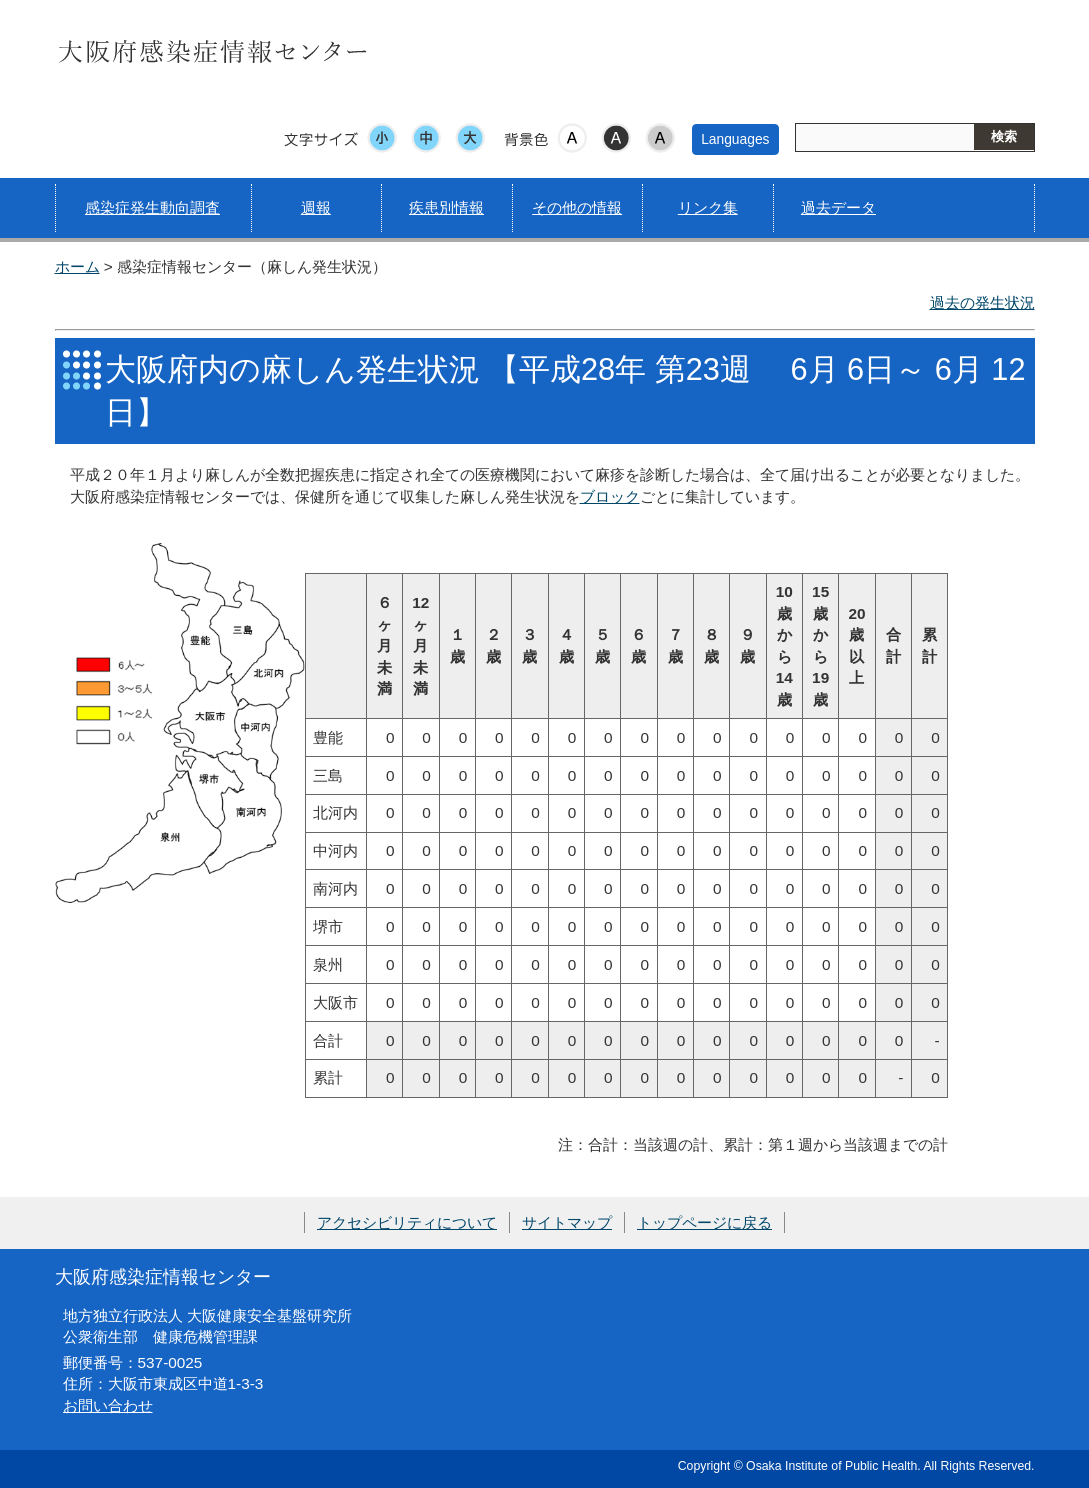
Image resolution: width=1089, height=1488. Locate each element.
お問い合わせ (108, 1405)
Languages (735, 139)
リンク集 (708, 207)
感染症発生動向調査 (152, 207)
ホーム (77, 266)
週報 (316, 207)
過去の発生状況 (982, 302)
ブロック (610, 496)
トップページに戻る (704, 1222)
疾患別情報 (446, 207)
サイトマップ (567, 1222)
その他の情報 (577, 207)
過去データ (838, 207)
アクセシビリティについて (407, 1222)
